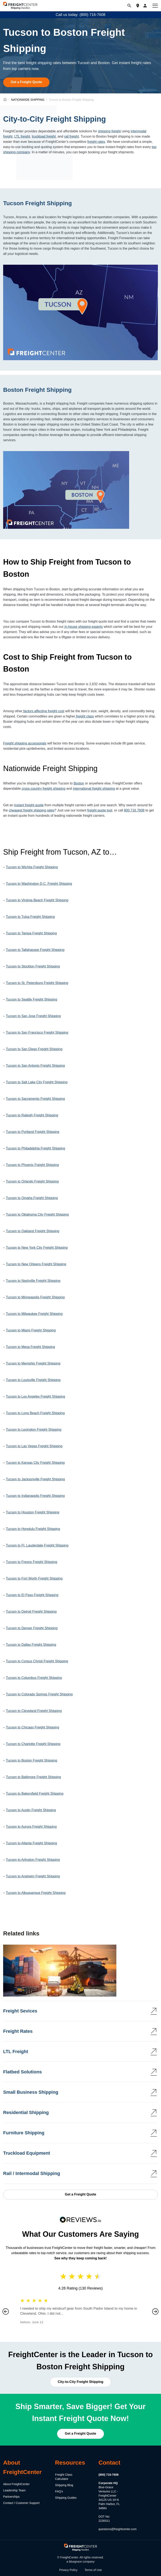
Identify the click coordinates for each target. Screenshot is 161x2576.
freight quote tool (99, 810)
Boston (79, 783)
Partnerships (11, 2496)
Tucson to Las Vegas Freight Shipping (34, 1446)
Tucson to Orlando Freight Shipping (32, 1181)
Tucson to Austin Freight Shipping (31, 1810)
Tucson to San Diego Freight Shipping (34, 1049)
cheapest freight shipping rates (32, 810)
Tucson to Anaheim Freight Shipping (33, 1876)
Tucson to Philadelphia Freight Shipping (35, 1148)
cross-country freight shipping (43, 788)
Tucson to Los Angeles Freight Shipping (35, 1396)
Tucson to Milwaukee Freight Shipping (34, 1314)
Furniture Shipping (23, 2132)
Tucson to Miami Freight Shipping (31, 1330)
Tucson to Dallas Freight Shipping (31, 1644)
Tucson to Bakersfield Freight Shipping (34, 1793)
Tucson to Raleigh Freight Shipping (32, 1115)
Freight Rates (18, 2031)
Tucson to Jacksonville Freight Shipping (35, 1479)
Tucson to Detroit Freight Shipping (31, 1611)
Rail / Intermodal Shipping (31, 2173)
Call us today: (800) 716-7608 (80, 15)
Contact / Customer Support (21, 2503)
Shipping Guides (66, 2497)
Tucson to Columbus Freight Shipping (34, 1677)
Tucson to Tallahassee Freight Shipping (35, 950)
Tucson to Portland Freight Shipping (32, 1132)
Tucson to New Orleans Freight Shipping (36, 1264)
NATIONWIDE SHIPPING (27, 99)
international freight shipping (94, 788)
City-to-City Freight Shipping (80, 2382)
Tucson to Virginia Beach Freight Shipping (37, 900)
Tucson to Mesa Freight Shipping (30, 1347)
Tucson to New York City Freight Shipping (37, 1247)
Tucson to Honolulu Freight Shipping (33, 1529)
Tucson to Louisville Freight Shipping (33, 1380)
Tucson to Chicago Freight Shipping (32, 1727)
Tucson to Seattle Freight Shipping (31, 999)
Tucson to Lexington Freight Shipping (33, 1429)
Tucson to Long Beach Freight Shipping (35, 1413)
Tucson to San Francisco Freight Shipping (37, 1032)
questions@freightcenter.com (118, 2529)
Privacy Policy (68, 2570)
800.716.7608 (134, 810)
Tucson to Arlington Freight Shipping (33, 1859)
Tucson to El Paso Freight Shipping (32, 1595)
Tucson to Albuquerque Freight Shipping (36, 1893)
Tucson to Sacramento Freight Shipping (35, 1098)
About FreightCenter (16, 2484)
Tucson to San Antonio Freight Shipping (35, 1065)
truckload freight (44, 136)
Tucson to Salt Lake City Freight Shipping (37, 1082)
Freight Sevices (20, 2011)
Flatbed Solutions (22, 2071)
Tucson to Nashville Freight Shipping (33, 1280)
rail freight (71, 136)
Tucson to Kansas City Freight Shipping (35, 1462)
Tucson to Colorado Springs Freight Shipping (39, 1694)
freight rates (96, 141)
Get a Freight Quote (26, 82)
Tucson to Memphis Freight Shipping (33, 1363)
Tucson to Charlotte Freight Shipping (33, 1744)
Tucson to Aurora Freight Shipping (31, 1826)
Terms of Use (93, 2570)
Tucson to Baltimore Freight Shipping (33, 1777)
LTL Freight (15, 2051)
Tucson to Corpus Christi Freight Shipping (37, 1661)
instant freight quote (29, 805)
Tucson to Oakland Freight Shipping (32, 1231)
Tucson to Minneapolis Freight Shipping (35, 1297)
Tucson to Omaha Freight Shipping (32, 1198)
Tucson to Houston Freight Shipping (32, 1512)
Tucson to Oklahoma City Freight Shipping (37, 1214)
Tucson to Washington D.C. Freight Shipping (39, 883)
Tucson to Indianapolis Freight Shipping (35, 1496)
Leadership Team (14, 2490)
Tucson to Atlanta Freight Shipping (31, 1843)
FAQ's (59, 2491)
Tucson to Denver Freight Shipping (32, 1628)
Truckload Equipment (26, 2153)
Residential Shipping (26, 2112)
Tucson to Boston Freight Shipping (31, 1760)
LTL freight (22, 136)
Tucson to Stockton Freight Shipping (33, 966)
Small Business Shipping (30, 2092)
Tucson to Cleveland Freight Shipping (34, 1711)
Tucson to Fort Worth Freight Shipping (34, 1578)
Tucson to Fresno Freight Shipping (31, 1562)
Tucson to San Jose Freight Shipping (33, 1016)
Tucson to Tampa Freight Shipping (31, 933)
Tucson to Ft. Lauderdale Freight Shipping (37, 1545)
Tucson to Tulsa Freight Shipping (30, 916)
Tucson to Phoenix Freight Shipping (32, 1165)
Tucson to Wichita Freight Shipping (32, 867)
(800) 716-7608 (109, 2474)
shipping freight (109, 131)
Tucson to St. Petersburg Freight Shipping (37, 983)
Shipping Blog (64, 2485)
